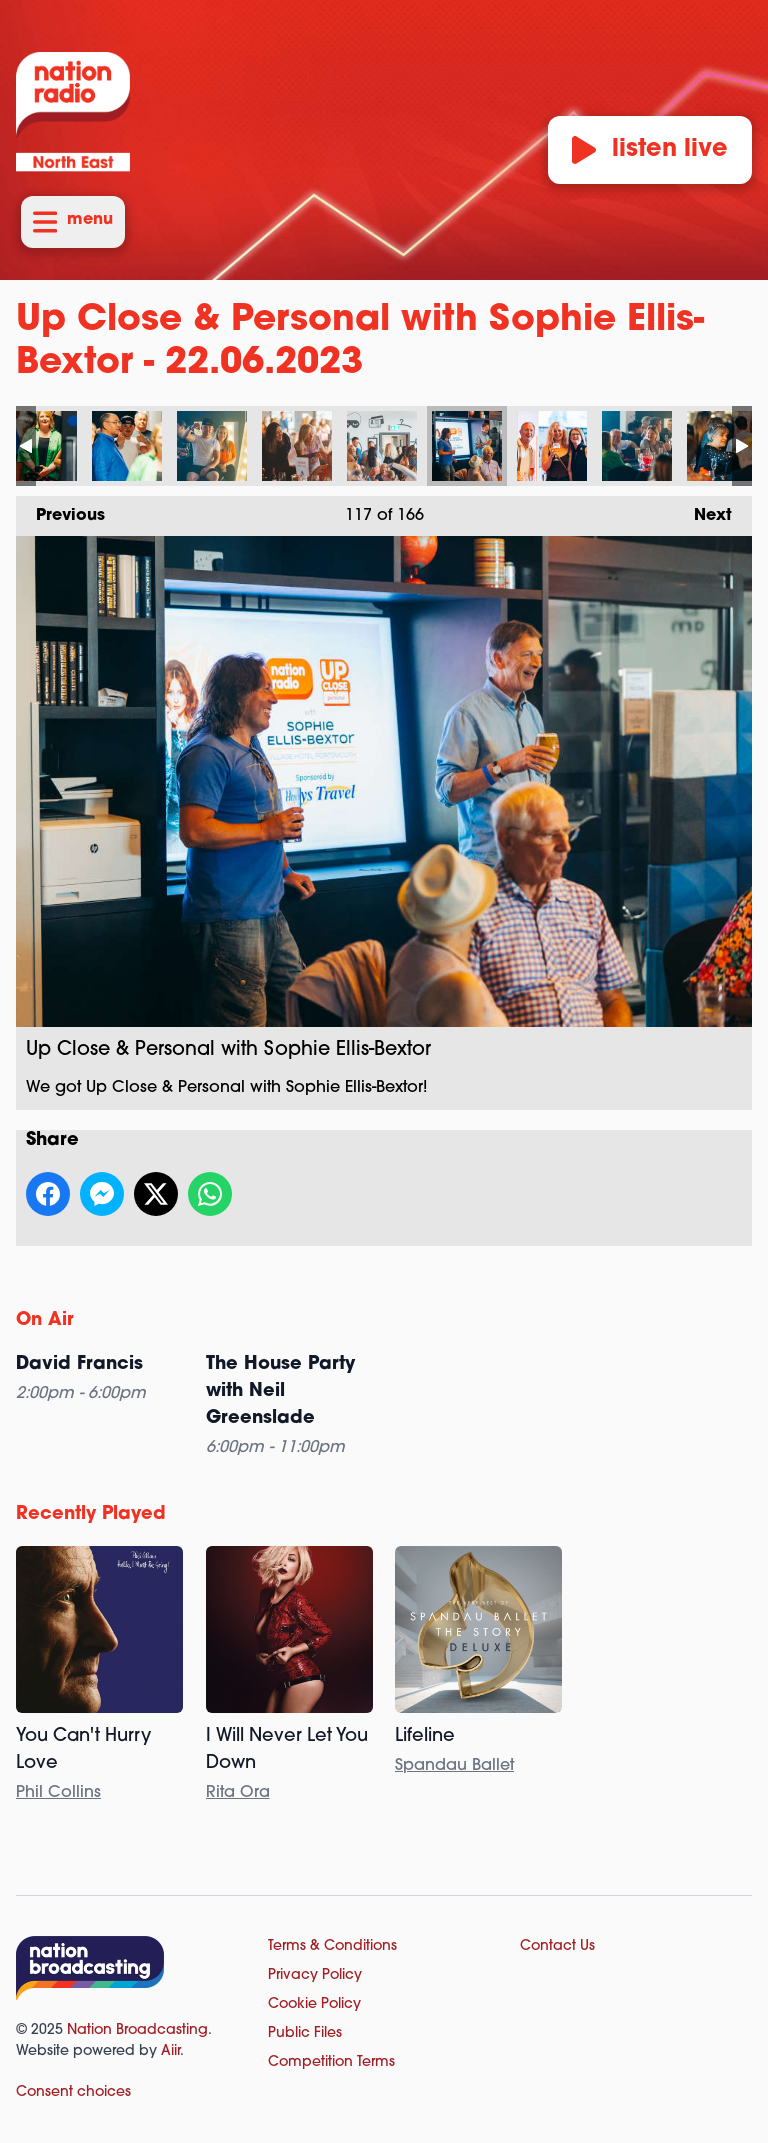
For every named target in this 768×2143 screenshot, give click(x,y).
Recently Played (91, 1514)
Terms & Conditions (332, 1946)
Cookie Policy (314, 2004)
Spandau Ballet (454, 1766)
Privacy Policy (315, 1975)
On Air (45, 1320)
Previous (60, 510)
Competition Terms (331, 2062)
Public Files (305, 2033)
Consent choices (73, 2092)
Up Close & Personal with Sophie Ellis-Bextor (42, 446)
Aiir (170, 2051)
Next (703, 510)
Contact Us (557, 1946)
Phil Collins (58, 1793)
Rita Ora (238, 1793)
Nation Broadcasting (137, 2030)
